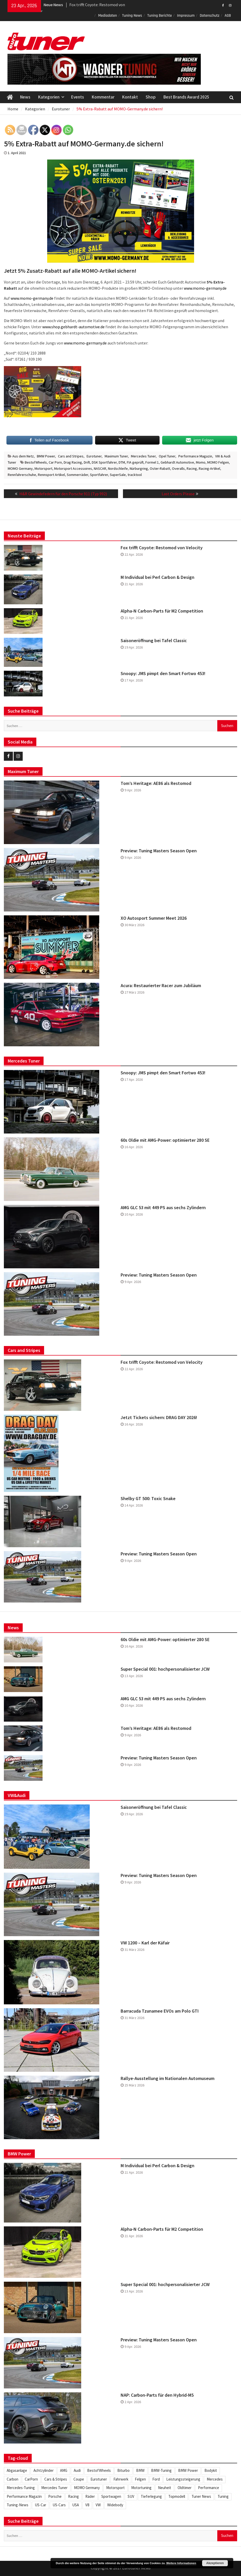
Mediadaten (107, 15)
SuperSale (118, 474)
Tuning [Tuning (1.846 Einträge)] (223, 2496)
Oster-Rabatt (160, 468)
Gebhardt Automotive (177, 462)
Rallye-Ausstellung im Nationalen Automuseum (167, 2078)
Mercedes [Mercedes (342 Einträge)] (215, 2479)
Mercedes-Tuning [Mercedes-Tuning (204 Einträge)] (21, 2487)
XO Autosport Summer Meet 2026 (154, 918)
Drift (87, 462)
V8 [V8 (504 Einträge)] (87, 2504)
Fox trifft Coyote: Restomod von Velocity (162, 548)
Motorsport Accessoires (73, 468)
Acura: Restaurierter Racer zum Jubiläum (161, 985)
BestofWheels (36, 462)
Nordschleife (118, 468)
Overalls (178, 468)
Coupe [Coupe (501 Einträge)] (78, 2479)
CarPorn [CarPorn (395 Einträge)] (31, 2479)
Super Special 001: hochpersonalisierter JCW (165, 1669)
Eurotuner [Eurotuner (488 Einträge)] (98, 2479)
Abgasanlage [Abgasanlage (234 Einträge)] (17, 2470)
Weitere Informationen (181, 2563)
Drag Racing (73, 462)
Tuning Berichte (159, 15)
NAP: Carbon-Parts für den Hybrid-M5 (157, 2395)
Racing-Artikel (209, 468)
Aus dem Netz (23, 456)
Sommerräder (77, 474)
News (25, 97)
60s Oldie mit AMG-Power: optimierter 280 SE (165, 1140)
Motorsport (43, 468)
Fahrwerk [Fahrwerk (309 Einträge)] (120, 2479)
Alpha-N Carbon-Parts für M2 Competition (162, 611)
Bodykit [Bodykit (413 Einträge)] (210, 2470)
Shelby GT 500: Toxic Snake (148, 1498)
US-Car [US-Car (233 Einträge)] (40, 2504)
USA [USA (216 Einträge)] (75, 2504)
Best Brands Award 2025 (186, 97)
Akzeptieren (215, 2563)
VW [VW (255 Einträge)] (98, 2504)
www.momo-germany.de (205, 288)
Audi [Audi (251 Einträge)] (77, 2470)
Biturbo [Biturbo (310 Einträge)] (123, 2470)
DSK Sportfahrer (104, 462)
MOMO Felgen (218, 462)
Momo (200, 462)
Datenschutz (209, 15)
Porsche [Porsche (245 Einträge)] (55, 2496)
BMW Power (46, 456)
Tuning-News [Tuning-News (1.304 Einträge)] (17, 2504)
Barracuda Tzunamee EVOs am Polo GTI (160, 2011)
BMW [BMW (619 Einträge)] (140, 2470)
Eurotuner (94, 456)
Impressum (186, 15)
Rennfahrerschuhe (22, 474)
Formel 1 (152, 462)
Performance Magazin (195, 456)
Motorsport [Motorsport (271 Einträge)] (115, 2487)
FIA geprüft (135, 462)
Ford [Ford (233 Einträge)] (156, 2479)
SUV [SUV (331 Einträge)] (131, 2496)
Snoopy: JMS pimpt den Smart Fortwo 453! (163, 673)
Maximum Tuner (116, 456)
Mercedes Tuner (143, 456)
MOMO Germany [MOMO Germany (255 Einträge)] (87, 2487)
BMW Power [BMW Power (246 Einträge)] (188, 2470)
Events (77, 97)
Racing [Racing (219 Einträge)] (73, 2496)
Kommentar (103, 97)
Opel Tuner (167, 456)
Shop (151, 97)
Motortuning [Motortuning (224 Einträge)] (141, 2487)
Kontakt (130, 97)
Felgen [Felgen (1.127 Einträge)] (140, 2479)
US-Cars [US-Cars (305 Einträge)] (59, 2504)
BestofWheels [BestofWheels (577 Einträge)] (99, 2470)
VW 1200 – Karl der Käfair (145, 1943)
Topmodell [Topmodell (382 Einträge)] (176, 2496)
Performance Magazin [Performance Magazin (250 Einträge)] (24, 2496)
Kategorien (49, 97)
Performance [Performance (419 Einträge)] (208, 2487)
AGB (228, 15)
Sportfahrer (99, 474)
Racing (192, 468)
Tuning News (132, 15)
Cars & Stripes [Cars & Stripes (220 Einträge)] (55, 2479)
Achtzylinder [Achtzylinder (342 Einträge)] (44, 2470)
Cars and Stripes (71, 456)
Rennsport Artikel (51, 474)
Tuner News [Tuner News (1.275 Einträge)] (201, 2496)
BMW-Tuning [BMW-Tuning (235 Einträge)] (161, 2470)
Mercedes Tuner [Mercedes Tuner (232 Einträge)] (54, 2487)
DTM (122, 462)
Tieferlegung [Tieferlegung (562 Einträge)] (151, 2496)
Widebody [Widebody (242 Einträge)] (115, 2504)
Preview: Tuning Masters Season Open (159, 851)
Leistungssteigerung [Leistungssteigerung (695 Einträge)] (183, 2479)
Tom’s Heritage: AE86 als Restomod (156, 783)
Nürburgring (139, 468)
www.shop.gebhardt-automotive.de (73, 326)
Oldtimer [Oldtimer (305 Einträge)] (185, 2487)
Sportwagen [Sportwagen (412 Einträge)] (111, 2496)
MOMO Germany (20, 468)
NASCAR (100, 468)
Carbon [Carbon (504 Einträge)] (12, 2479)
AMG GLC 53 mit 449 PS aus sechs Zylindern (163, 1207)
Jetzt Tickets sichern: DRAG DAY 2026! (159, 1417)
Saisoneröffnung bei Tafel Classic (154, 640)
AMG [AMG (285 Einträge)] (63, 2470)
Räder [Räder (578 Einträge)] (90, 2496)
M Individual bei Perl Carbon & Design (157, 577)
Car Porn (55, 462)
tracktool (135, 474)
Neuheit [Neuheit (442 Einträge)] (164, 2487)
